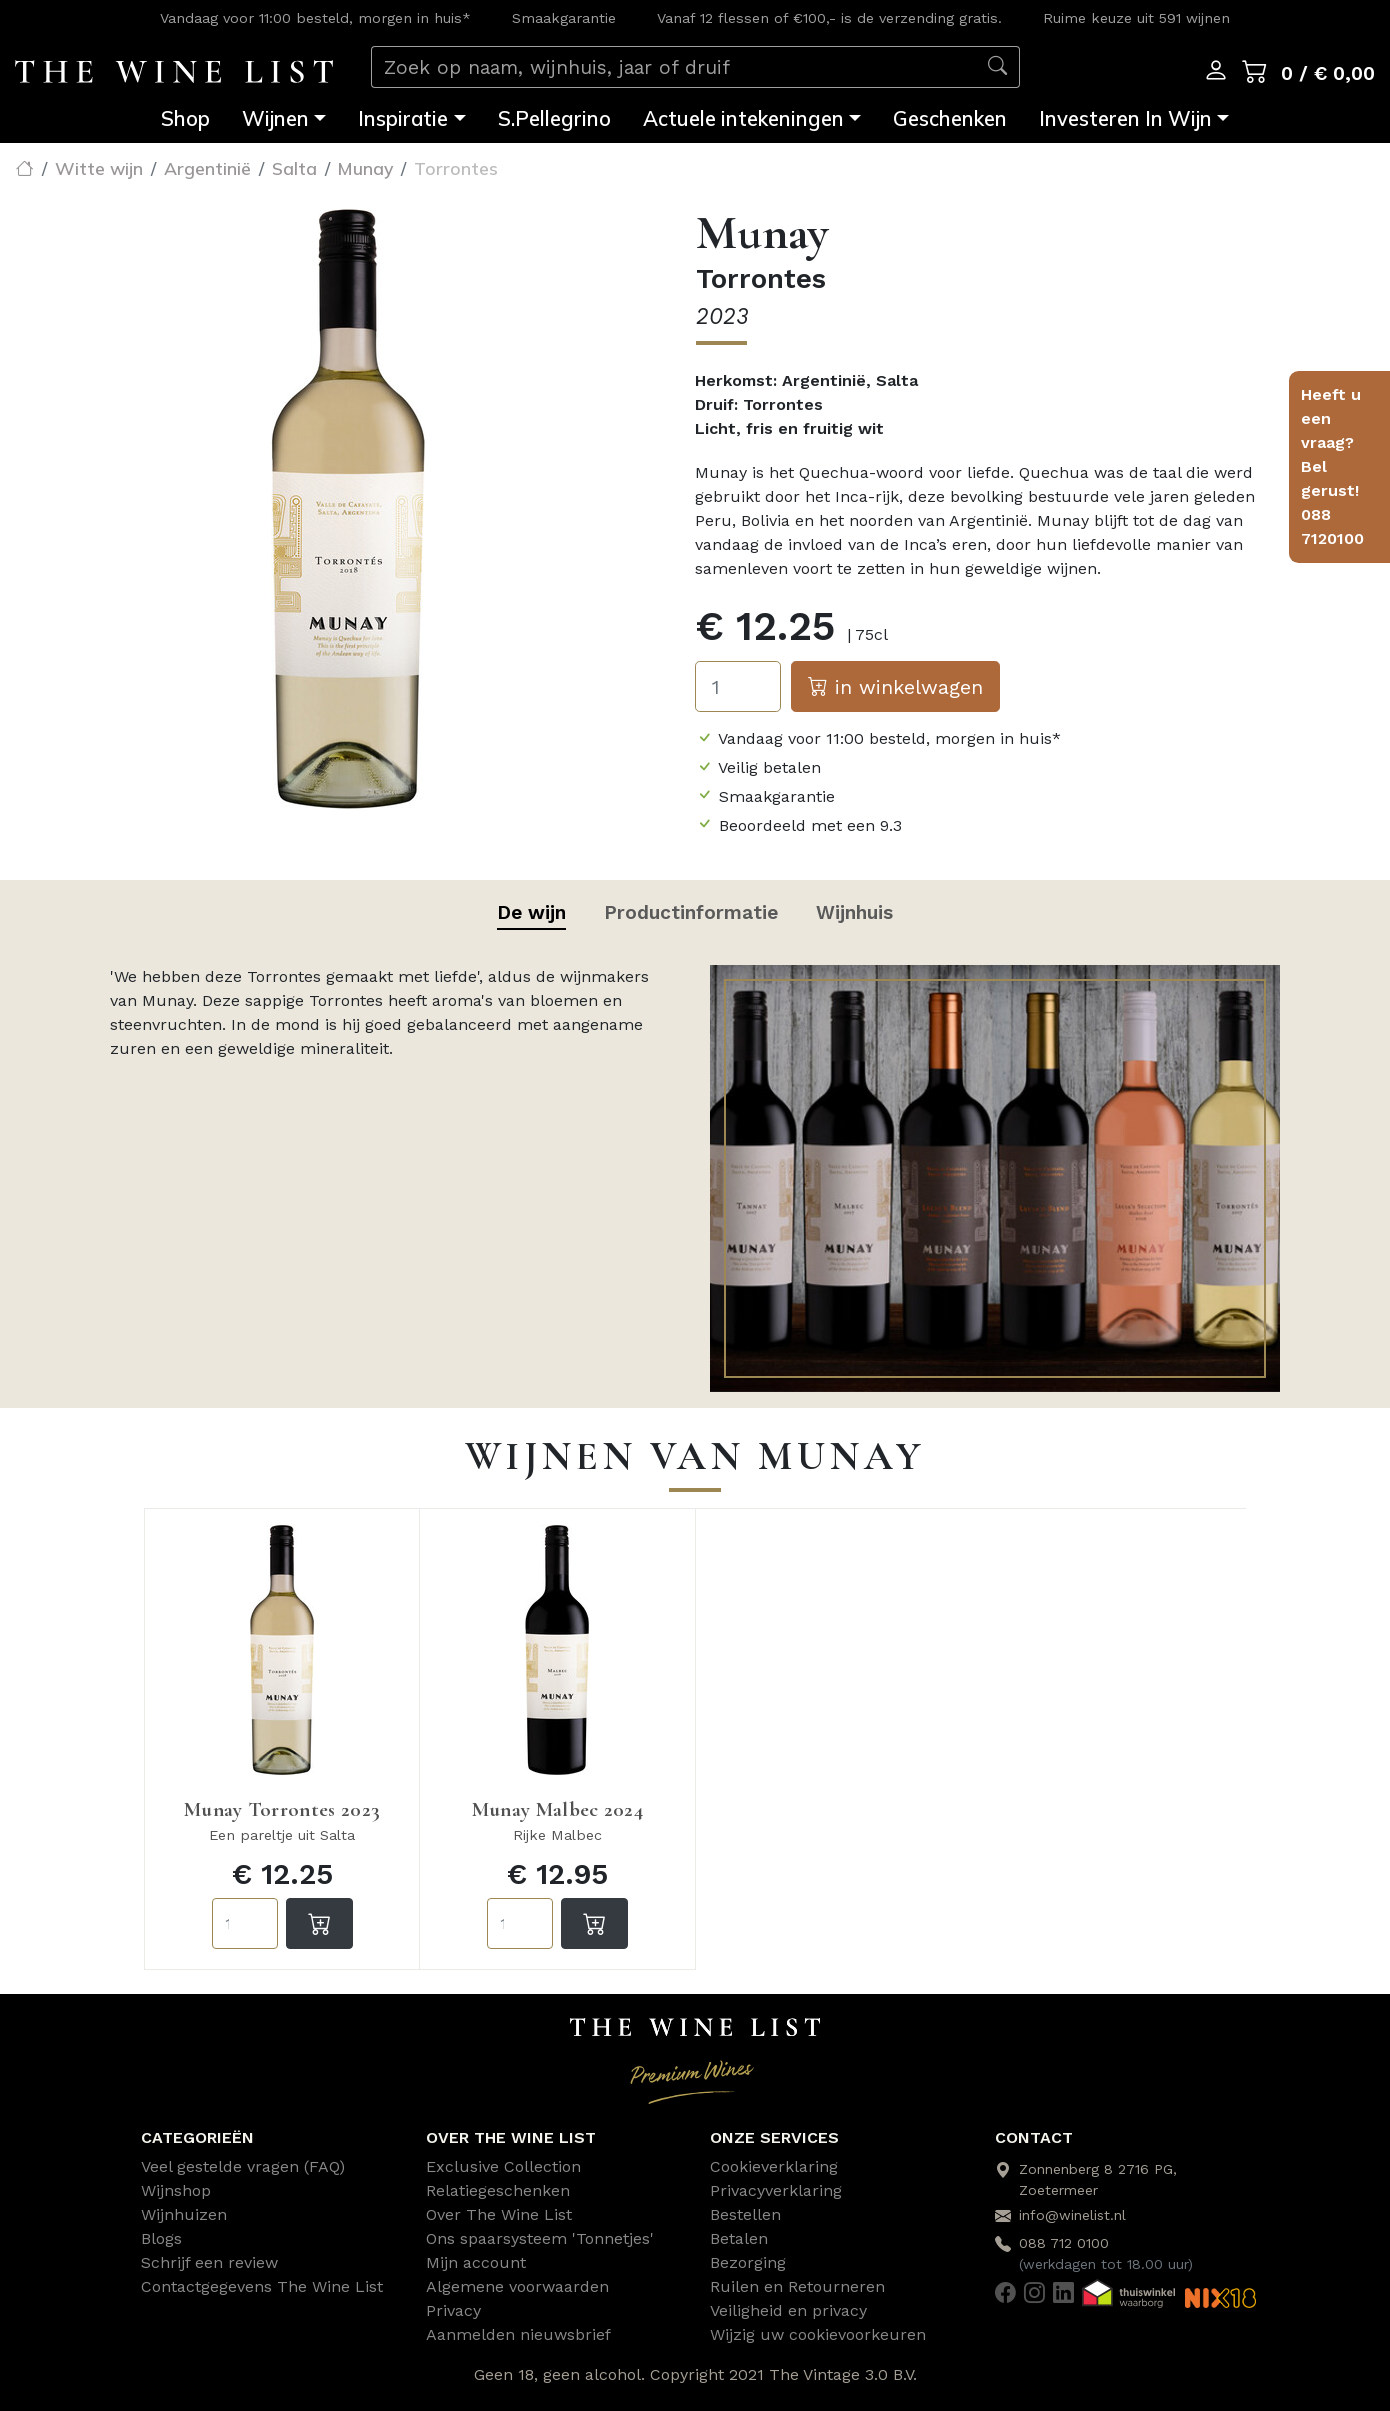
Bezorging (748, 2262)
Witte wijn (99, 168)
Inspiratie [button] (403, 118)
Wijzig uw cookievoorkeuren (818, 2334)
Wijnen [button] (275, 118)
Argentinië (207, 168)
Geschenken (950, 118)
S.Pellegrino (554, 118)
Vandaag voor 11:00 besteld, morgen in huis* (315, 18)
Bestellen (745, 2214)
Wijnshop (176, 2190)
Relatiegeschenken (498, 2190)
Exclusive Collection (503, 2166)
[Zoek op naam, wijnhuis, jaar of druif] (674, 67)
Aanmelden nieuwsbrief (518, 2334)
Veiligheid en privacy (788, 2310)
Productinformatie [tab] (691, 912)
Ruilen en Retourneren (797, 2286)
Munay (365, 168)
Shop (185, 118)
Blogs (161, 2238)
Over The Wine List (499, 2214)
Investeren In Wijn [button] (1125, 118)
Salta (294, 168)
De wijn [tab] (531, 912)
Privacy (453, 2310)
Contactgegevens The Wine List (262, 2286)
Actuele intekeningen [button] (743, 118)
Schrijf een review (209, 2262)
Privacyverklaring (776, 2190)
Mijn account (476, 2262)
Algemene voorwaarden (517, 2286)
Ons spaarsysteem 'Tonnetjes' (540, 2238)
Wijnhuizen (184, 2214)
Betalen (739, 2238)
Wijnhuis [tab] (854, 912)
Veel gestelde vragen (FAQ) (243, 2166)
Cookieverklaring (774, 2166)
